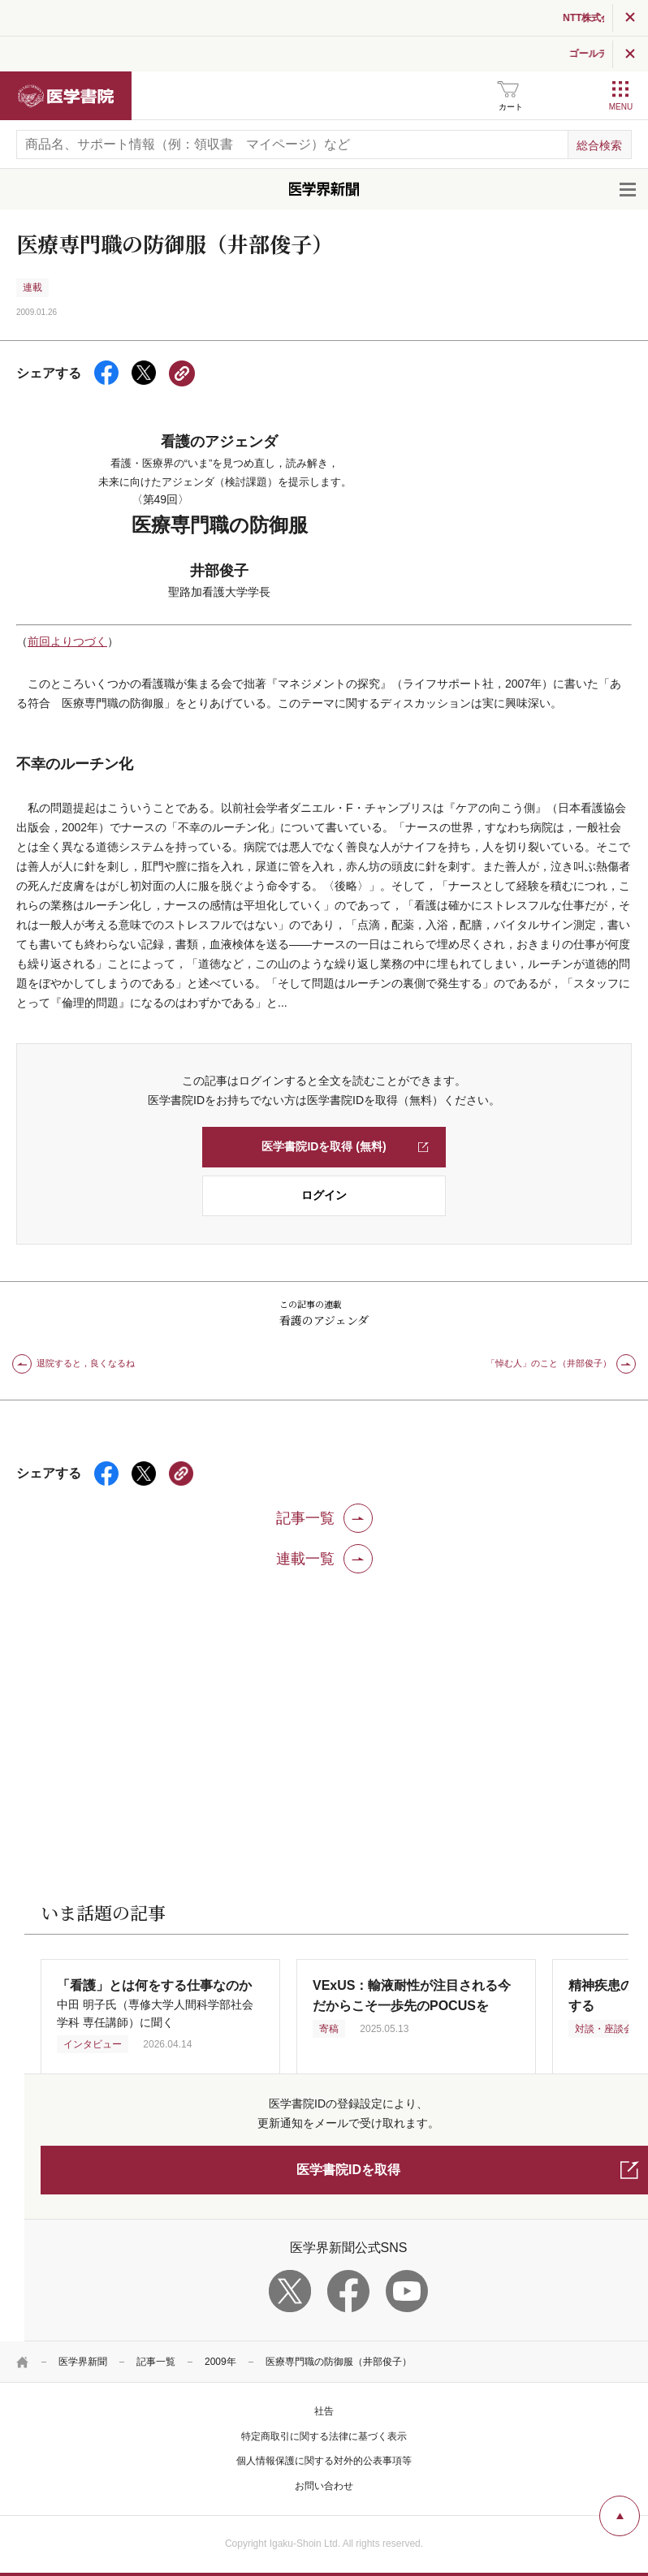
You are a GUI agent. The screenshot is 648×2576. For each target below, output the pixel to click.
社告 (324, 2411)
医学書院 (66, 95)
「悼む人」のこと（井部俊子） (548, 1363)
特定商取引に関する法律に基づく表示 (324, 2436)
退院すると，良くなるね (86, 1363)
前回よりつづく (67, 641)
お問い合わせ (324, 2486)
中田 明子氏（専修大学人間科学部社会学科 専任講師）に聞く (155, 2004)
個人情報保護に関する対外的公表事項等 (324, 2460)
